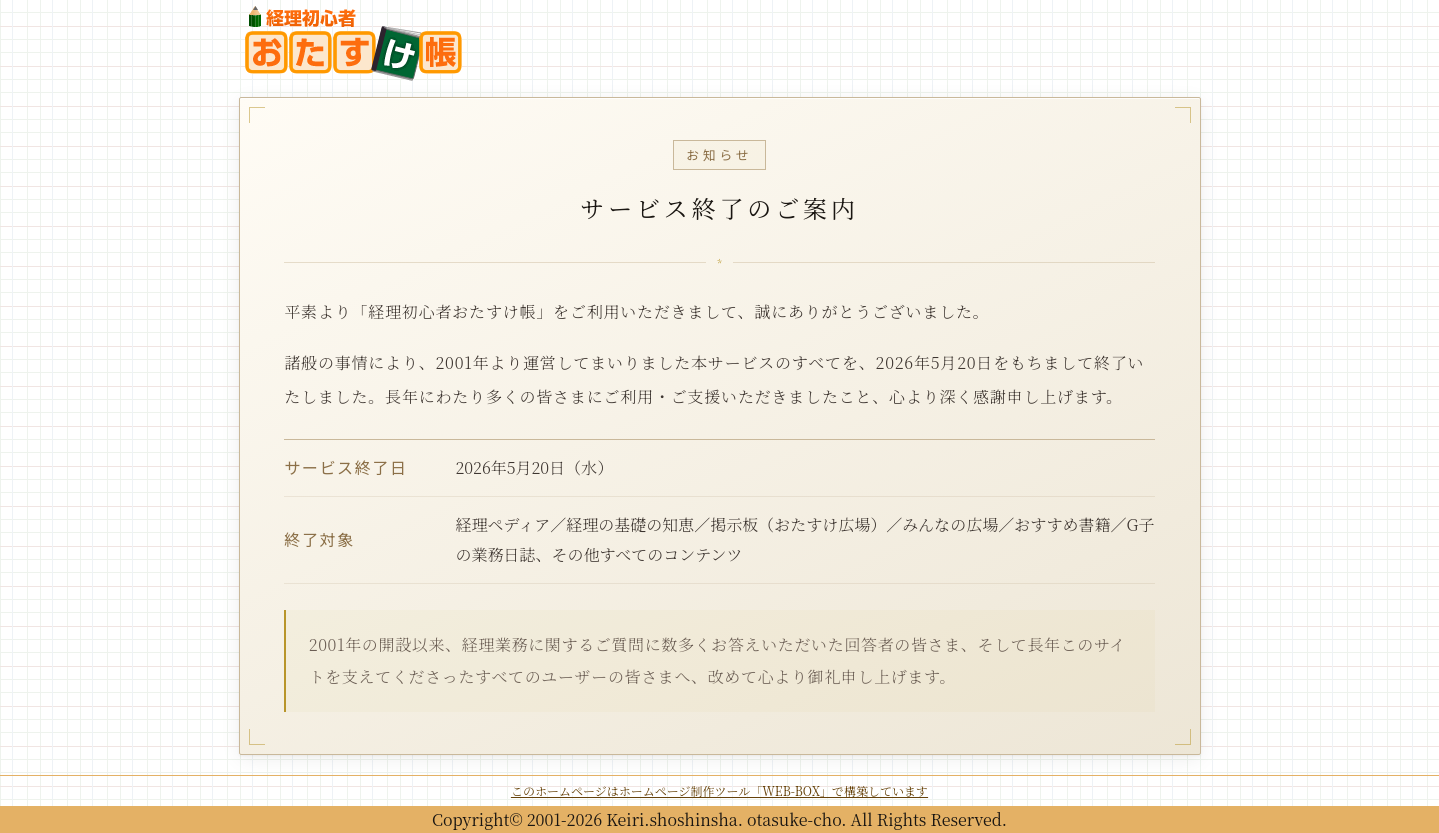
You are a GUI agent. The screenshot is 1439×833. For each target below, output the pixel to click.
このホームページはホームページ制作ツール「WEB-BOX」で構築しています (719, 790)
